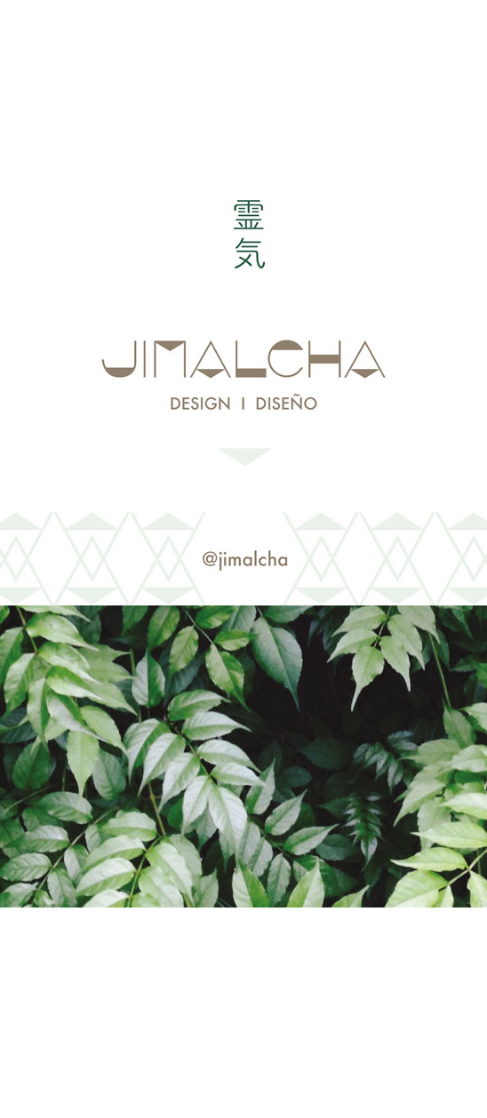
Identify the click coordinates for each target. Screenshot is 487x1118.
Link (243, 559)
